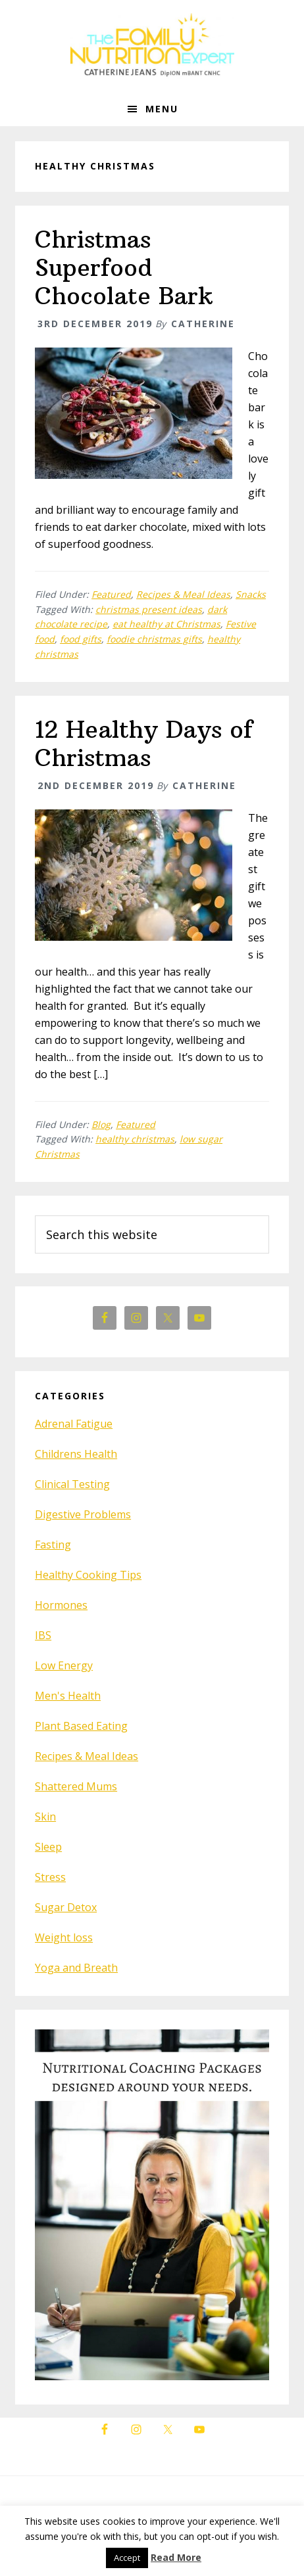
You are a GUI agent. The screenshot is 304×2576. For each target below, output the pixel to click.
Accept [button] (127, 2558)
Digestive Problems (83, 1514)
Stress (50, 1877)
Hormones (61, 1605)
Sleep (48, 1847)
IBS (43, 1635)
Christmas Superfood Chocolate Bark (124, 268)
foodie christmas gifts (154, 639)
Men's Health (68, 1695)
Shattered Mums (76, 1786)
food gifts (80, 639)
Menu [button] (161, 108)
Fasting (53, 1544)
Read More (176, 2557)
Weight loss (64, 1937)
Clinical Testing (72, 1484)
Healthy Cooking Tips (88, 1575)
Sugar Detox (66, 1907)
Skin (45, 1816)
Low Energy (64, 1665)
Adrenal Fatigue (74, 1423)
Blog (101, 1124)
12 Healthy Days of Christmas (144, 744)
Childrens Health (76, 1454)
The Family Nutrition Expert (152, 46)
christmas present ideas (148, 609)
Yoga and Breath (76, 1967)
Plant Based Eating (81, 1726)
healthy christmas (134, 1139)
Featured (111, 594)
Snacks (251, 594)
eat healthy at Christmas (166, 624)
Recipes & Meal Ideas (183, 594)
